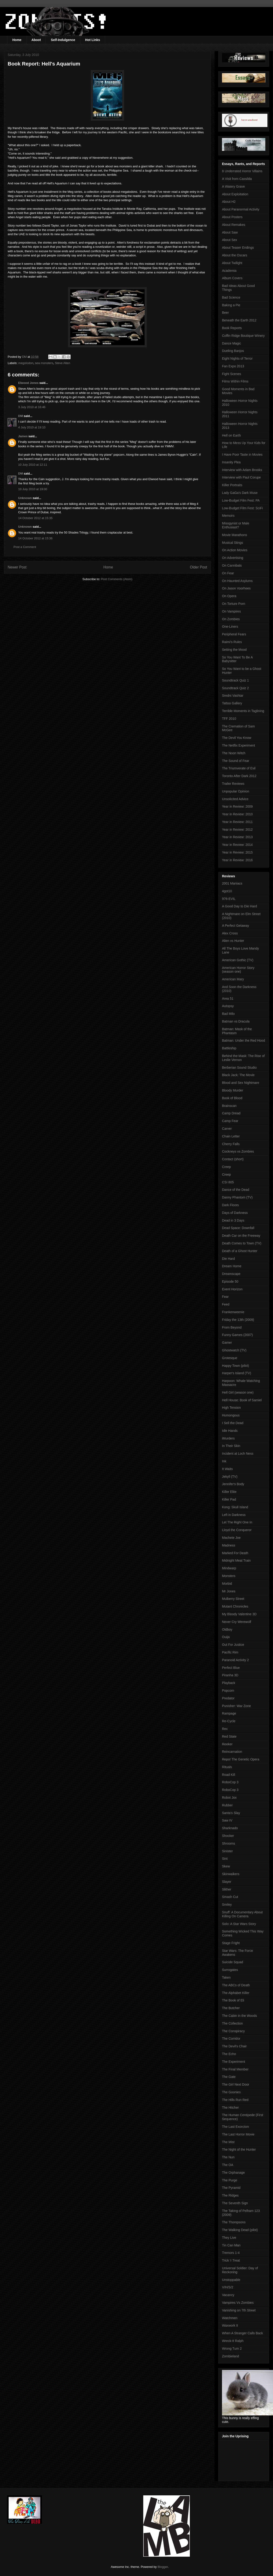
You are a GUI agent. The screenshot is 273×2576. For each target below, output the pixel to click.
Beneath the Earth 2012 (239, 320)
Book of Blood (232, 1098)
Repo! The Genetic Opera (240, 1759)
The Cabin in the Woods (239, 2016)
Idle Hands (230, 1431)
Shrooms (228, 1843)
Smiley (227, 1904)
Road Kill (228, 1775)
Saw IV (227, 1820)
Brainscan (229, 1106)
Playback (228, 1683)
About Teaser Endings (238, 247)
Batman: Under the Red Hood (243, 1040)
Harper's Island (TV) (236, 1373)
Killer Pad (229, 1499)
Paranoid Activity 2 (235, 1660)
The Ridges (230, 2195)
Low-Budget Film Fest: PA (241, 500)
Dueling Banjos (233, 351)
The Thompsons (234, 2222)
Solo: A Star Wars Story (239, 1924)
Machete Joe (231, 1537)
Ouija (226, 1637)
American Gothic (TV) (237, 960)
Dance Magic (231, 343)
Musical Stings (232, 542)
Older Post (198, 567)
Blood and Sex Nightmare (240, 1083)
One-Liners (230, 626)
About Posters (232, 217)
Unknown (25, 498)
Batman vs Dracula (235, 1021)
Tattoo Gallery (232, 703)
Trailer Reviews (233, 783)
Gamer (227, 1342)
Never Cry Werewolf (236, 1622)
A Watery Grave (233, 186)
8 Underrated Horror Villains (242, 171)
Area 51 (227, 998)
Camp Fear (230, 1121)
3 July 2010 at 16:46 (31, 407)
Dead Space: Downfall (238, 1228)
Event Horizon (232, 1289)
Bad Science (231, 297)
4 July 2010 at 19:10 (31, 427)
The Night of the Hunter (239, 2149)
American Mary (233, 979)
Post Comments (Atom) (116, 579)
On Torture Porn (233, 604)
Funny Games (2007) (237, 1335)
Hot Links (92, 40)
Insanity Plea (231, 462)
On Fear (228, 573)
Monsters (228, 1576)
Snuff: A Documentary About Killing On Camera (242, 1914)
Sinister (227, 1851)
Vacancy (228, 2295)
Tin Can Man (231, 2245)
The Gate (228, 2077)
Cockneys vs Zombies (238, 1151)
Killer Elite (229, 1492)
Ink (224, 1461)
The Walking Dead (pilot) (240, 2230)
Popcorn (228, 1690)
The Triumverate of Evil (239, 768)
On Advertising (232, 558)
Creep (226, 1167)
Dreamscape (231, 1274)
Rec (225, 1729)
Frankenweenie (233, 1312)
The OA (227, 2165)
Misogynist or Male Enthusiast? (235, 525)
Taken (226, 1977)
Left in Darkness (234, 1515)
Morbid (227, 1583)
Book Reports (232, 328)
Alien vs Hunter (233, 941)
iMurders (228, 1438)
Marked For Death (235, 1553)
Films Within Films (235, 381)
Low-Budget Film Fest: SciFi (242, 508)
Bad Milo (228, 1014)
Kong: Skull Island (235, 1507)
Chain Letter (231, 1136)
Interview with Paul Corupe (241, 477)
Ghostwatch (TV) (234, 1350)
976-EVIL (228, 899)
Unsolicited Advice (235, 799)
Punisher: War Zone (236, 1706)
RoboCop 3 (230, 1782)
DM (20, 416)
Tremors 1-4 (231, 2253)
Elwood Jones (28, 383)
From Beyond (232, 1327)
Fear (225, 1296)
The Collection (232, 2023)
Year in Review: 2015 (237, 852)
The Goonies (231, 2092)
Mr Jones (228, 1591)
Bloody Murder (232, 1090)
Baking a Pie (231, 305)
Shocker (228, 1836)
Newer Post (17, 567)
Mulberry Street (233, 1599)
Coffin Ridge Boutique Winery (243, 335)
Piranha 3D (230, 1675)
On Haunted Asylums (237, 581)
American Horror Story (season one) (238, 970)
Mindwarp (229, 1568)
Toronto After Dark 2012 (239, 776)
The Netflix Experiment (238, 745)
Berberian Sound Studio (239, 1067)
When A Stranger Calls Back (242, 2333)
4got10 (227, 891)
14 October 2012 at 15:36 (35, 538)
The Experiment (233, 2061)
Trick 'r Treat (231, 2260)
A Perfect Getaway (235, 925)
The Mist (228, 2142)
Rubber (227, 1805)
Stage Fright (231, 1943)
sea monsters (44, 363)
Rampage (229, 1713)
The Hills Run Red (235, 2100)
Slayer (226, 1882)
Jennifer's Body (233, 1484)
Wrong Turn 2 (232, 2348)
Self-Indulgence (63, 40)
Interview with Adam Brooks (242, 470)
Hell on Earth (231, 435)
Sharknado (230, 1828)
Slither (226, 1889)
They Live (229, 2237)
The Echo (229, 2054)
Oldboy (227, 1629)
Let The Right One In (237, 1522)
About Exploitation (235, 194)
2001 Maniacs (232, 883)
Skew (226, 1866)
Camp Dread (231, 1113)
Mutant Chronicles (235, 1606)
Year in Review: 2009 (237, 806)
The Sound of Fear (235, 761)
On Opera (229, 596)
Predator (228, 1698)
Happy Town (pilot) (235, 1365)
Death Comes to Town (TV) (241, 1243)
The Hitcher (230, 2107)
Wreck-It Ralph (232, 2341)
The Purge (229, 2180)
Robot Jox (229, 1797)
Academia (229, 270)
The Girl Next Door (235, 2084)
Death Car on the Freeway (241, 1235)
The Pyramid (231, 2188)
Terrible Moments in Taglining (243, 711)
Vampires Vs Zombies (238, 2302)
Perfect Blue (231, 1668)
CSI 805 (228, 1182)
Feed (225, 1304)
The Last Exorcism (235, 2126)
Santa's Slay (231, 1813)
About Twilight (232, 263)
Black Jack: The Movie (238, 1075)
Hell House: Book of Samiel (242, 1400)
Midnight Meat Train (236, 1560)
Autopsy (228, 1006)
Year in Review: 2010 (237, 814)
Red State (229, 1736)
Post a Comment (25, 547)
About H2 (228, 201)
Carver (227, 1128)
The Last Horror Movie (238, 2134)
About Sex (229, 240)
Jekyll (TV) (229, 1476)
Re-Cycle (228, 1721)
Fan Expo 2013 (233, 366)
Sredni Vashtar (232, 695)
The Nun (228, 2157)
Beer (225, 312)
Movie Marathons (234, 535)
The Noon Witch (233, 753)
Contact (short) (233, 1159)
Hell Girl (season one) (237, 1392)
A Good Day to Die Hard (239, 906)
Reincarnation (232, 1751)
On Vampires (231, 611)
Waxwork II (230, 2325)
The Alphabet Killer (235, 1993)
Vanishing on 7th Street (239, 2310)
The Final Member (235, 2069)
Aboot (36, 40)
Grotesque (229, 1358)
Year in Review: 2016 (237, 860)
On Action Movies (234, 550)
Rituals (227, 1767)
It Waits (227, 1469)
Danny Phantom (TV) (237, 1197)
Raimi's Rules (232, 642)
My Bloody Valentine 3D (239, 1614)
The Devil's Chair (234, 2046)
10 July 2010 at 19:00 (32, 489)
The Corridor (231, 2038)
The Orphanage (233, 2172)
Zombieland (230, 2356)
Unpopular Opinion (235, 791)
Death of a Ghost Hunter (239, 1251)
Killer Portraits (232, 485)
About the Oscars (234, 255)
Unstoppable (231, 2280)
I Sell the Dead (232, 1423)
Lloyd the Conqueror (237, 1530)
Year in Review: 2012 (237, 829)
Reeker (227, 1744)
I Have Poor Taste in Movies (242, 454)
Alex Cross (230, 933)
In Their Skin (231, 1446)
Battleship (229, 1048)
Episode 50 (230, 1281)
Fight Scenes (231, 374)
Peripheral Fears (234, 634)
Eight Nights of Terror (237, 358)
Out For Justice (233, 1644)
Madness (228, 1545)
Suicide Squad (232, 1962)
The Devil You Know (236, 738)
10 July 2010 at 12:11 (32, 464)
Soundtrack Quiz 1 (235, 680)
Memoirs (228, 515)
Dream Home (231, 1266)
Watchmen (229, 2318)
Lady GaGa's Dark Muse (240, 493)
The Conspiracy (233, 2031)
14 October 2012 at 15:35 (35, 518)
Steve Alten (62, 363)
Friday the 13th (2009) (238, 1320)
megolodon (25, 363)
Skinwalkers (230, 1874)
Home (16, 40)
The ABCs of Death (236, 1985)
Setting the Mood (234, 649)
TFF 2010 (229, 718)
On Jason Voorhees (236, 588)
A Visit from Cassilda (237, 179)
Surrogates (230, 1970)
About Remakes (233, 225)
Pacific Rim (230, 1652)
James (22, 436)
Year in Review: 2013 (237, 837)
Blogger (162, 2567)
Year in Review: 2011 (237, 822)
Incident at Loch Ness (237, 1453)
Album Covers (232, 278)
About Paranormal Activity (240, 209)
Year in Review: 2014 (237, 845)
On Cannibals (232, 565)
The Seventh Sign (235, 2203)
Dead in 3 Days (233, 1220)
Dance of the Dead (235, 1190)
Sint (225, 1858)
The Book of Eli (233, 2000)
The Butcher (231, 2008)
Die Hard (228, 1258)
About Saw (230, 232)
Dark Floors (230, 1205)
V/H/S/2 (227, 2287)
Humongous (231, 1415)
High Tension (231, 1407)
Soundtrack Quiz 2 (235, 688)
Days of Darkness (235, 1213)
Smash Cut (230, 1897)
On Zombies (231, 619)
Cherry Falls (230, 1144)
